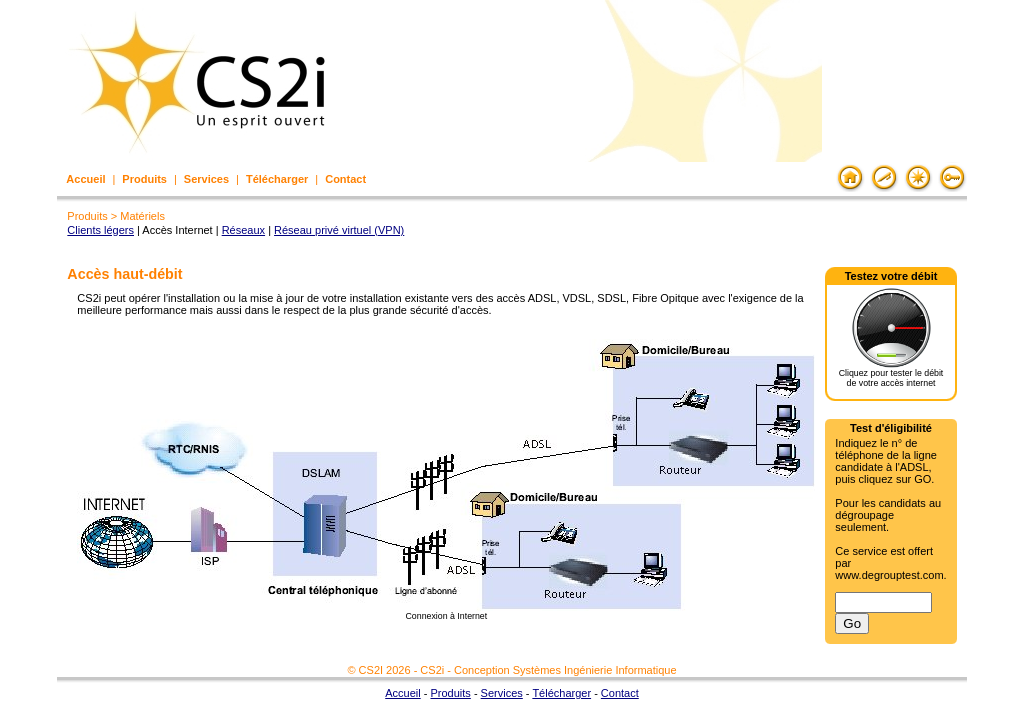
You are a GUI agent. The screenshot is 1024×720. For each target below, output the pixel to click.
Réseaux (243, 230)
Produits (144, 179)
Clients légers (100, 230)
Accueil (85, 179)
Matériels (142, 216)
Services (206, 179)
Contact (345, 179)
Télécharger (277, 179)
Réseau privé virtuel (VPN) (339, 230)
